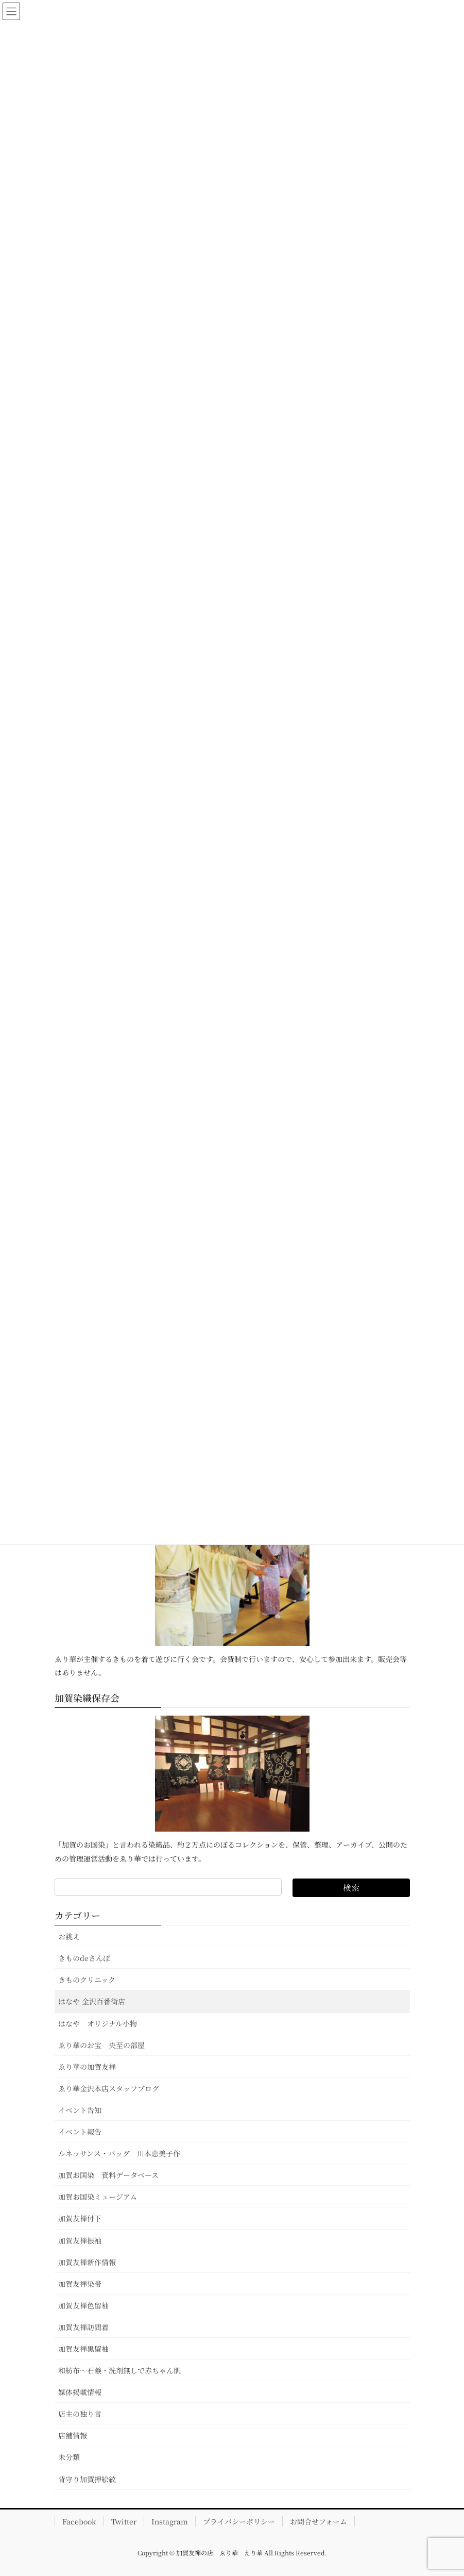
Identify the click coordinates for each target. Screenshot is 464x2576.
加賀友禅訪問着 (83, 2327)
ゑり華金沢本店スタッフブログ (108, 2088)
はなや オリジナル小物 (97, 2023)
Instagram (169, 2521)
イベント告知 (79, 2110)
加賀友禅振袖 (79, 2240)
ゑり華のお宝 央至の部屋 (105, 2045)
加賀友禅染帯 (79, 2284)
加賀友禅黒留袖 (83, 2349)
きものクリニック (86, 1979)
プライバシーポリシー (239, 2521)
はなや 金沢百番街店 (91, 2001)
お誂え (69, 1936)
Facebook (79, 2521)
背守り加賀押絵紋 (87, 2479)
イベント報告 (79, 2131)
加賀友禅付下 (79, 2218)
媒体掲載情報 (79, 2392)
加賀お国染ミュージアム (97, 2196)
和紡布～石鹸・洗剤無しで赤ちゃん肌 (119, 2370)
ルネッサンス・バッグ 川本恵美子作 (119, 2153)
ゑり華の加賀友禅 (87, 2067)
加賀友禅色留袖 (83, 2305)
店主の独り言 (79, 2413)
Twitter (123, 2521)
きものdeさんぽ (84, 1958)
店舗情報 (72, 2435)
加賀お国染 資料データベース (108, 2175)
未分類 (69, 2457)
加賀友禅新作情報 (87, 2262)
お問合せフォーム (318, 2521)
